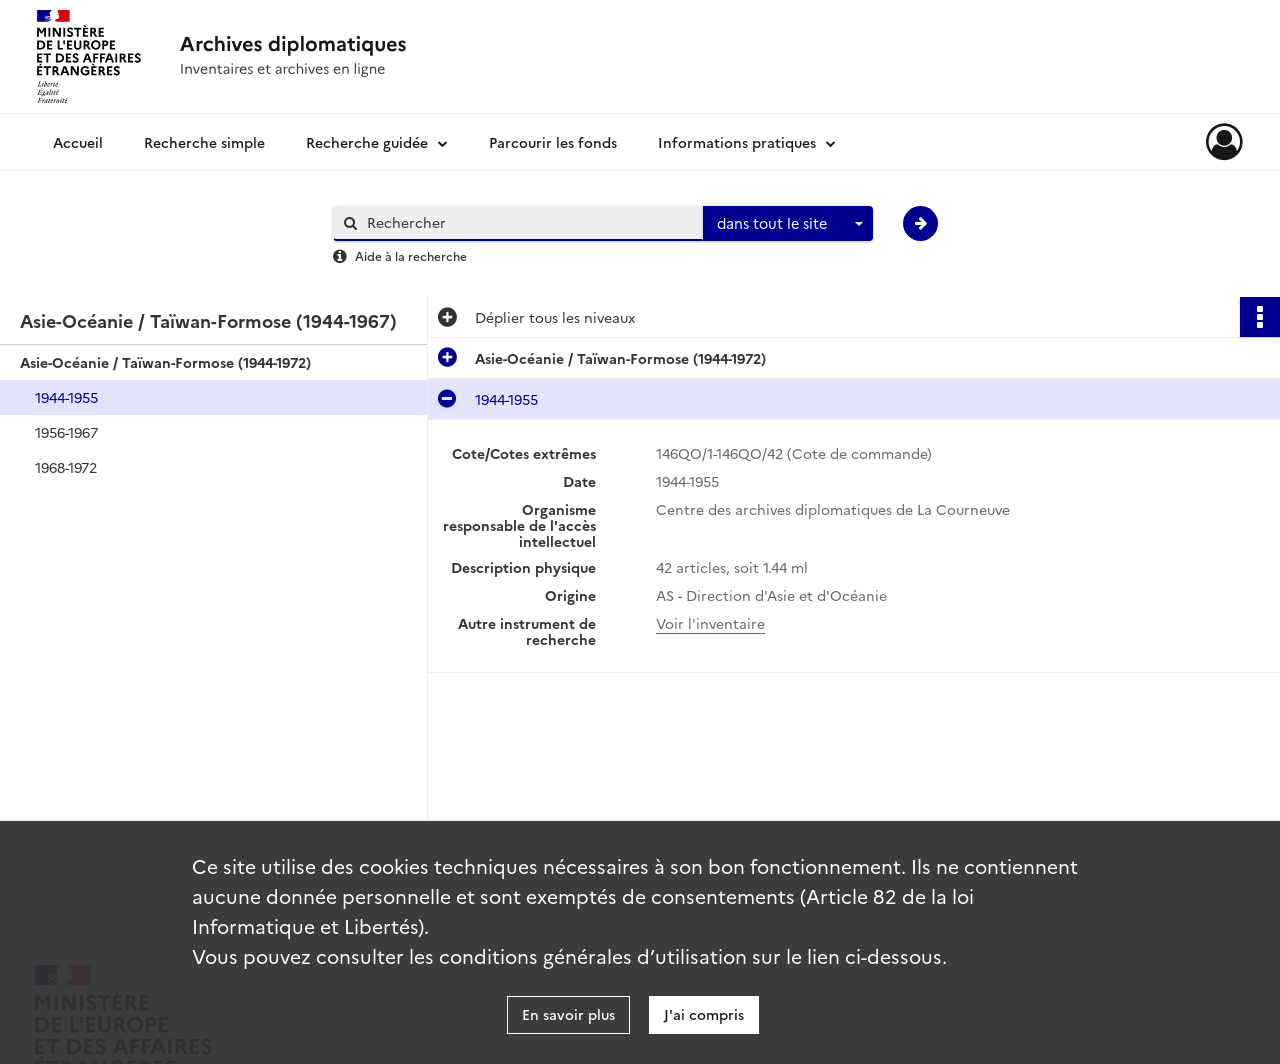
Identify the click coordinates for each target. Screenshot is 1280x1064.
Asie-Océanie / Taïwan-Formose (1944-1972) (165, 362)
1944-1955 (66, 397)
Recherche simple (204, 142)
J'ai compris (704, 1014)
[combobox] (788, 224)
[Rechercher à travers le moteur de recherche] (528, 222)
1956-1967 (66, 432)
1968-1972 (66, 467)
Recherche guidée (367, 142)
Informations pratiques (737, 142)
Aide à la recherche (411, 255)
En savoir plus (568, 1014)
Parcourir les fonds (553, 142)
